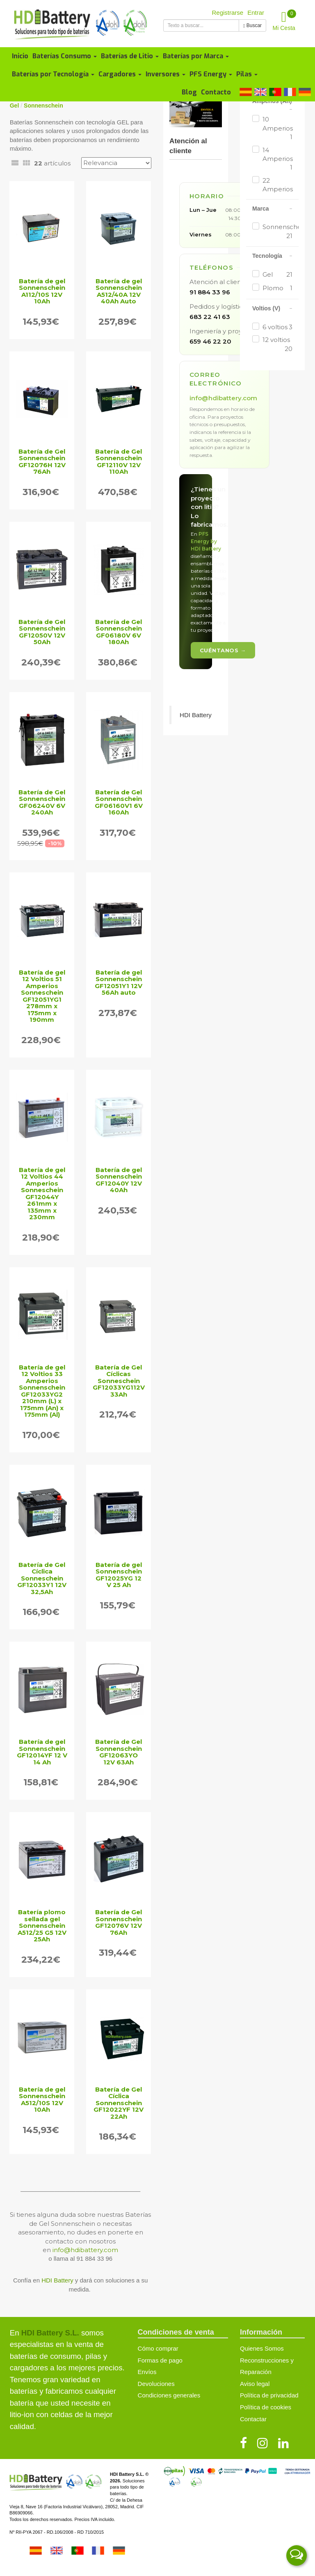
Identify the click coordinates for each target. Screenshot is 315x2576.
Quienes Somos (262, 2348)
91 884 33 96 (209, 292)
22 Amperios (277, 189)
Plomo (277, 288)
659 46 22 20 (210, 341)
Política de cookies (265, 2407)
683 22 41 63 (209, 317)
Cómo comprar (158, 2348)
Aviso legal (254, 2383)
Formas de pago (160, 2360)
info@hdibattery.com (85, 2250)
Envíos (147, 2371)
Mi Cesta (285, 20)
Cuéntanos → (223, 650)
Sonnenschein (277, 231)
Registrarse (228, 12)
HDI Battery (57, 2280)
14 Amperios (277, 159)
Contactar (253, 2418)
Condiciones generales (169, 2395)
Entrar (255, 12)
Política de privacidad (269, 2395)
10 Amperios (277, 128)
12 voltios (277, 344)
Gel (277, 274)
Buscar (252, 25)
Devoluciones (156, 2383)
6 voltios (277, 327)
